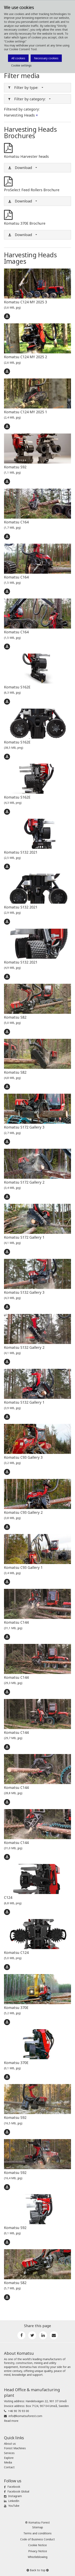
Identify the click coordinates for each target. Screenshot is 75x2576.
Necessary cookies (46, 58)
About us (10, 2443)
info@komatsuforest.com (25, 2416)
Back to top (37, 2570)
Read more (11, 2421)
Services (9, 2453)
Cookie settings (21, 65)
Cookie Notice (37, 2545)
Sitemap (37, 2527)
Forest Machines (15, 2448)
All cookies (18, 58)
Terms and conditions (37, 2533)
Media (8, 2462)
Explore (9, 2458)
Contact (9, 2467)
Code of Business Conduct (37, 2539)
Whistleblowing (37, 2557)
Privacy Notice (37, 2551)
